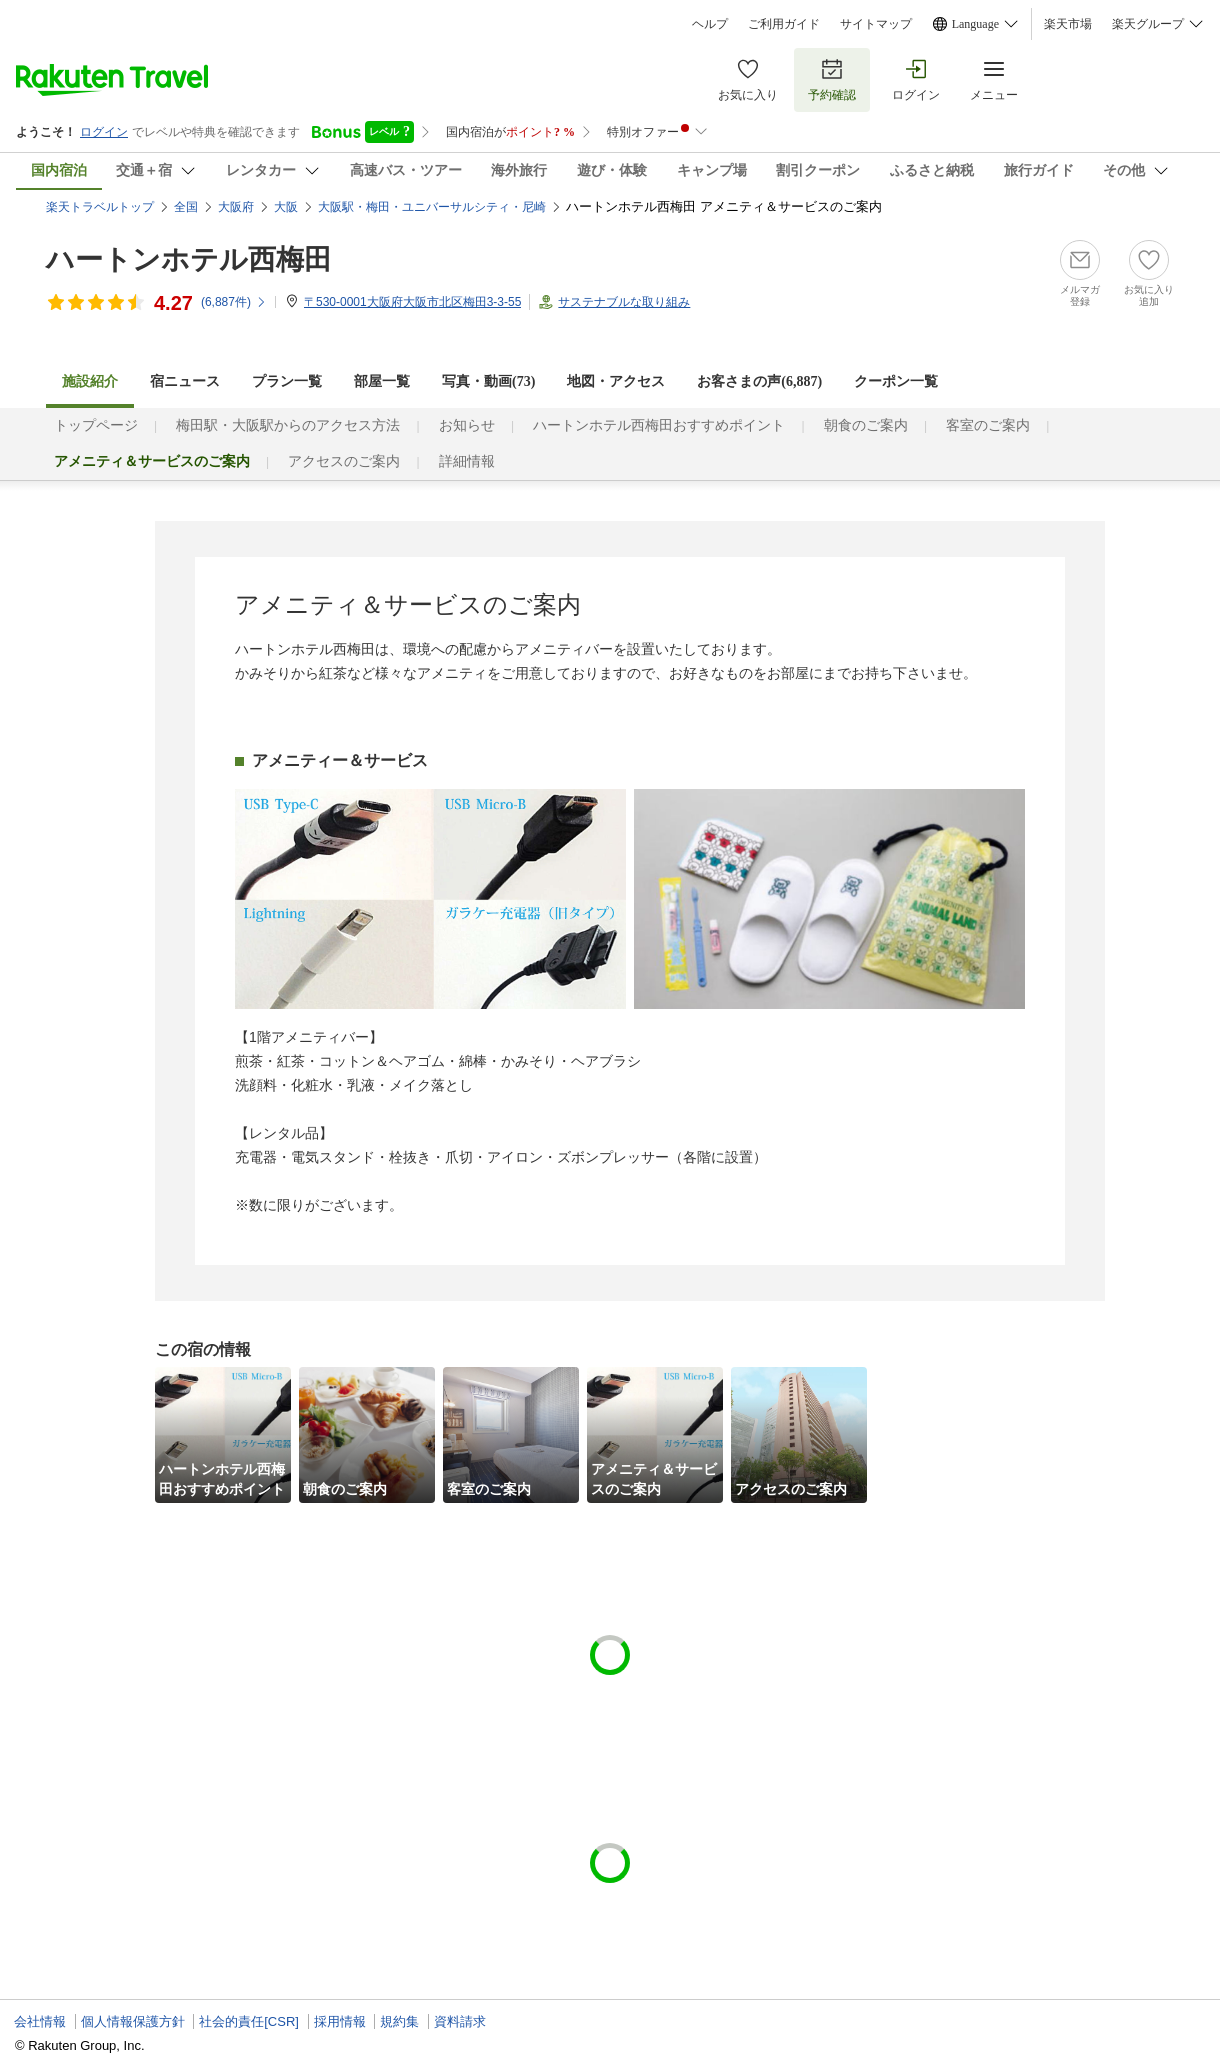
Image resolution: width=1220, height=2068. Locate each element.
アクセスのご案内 (344, 461)
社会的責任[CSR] (249, 2021)
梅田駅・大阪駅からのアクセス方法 (288, 425)
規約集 (399, 2021)
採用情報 (340, 2021)
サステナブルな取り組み (624, 302)
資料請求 (460, 2021)
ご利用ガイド (784, 24)
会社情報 (40, 2021)
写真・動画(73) (488, 381)
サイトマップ (876, 24)
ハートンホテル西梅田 (189, 259)
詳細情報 (467, 461)
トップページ (96, 425)
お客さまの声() (759, 381)
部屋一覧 (382, 381)
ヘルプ (710, 24)
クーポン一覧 (896, 381)
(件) (234, 302)
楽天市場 (1068, 24)
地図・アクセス (616, 381)
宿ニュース (185, 381)
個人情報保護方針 (133, 2021)
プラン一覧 (287, 381)
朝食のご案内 (866, 425)
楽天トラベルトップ (100, 207)
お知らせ (467, 425)
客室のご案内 (988, 425)
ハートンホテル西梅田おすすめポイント (659, 425)
